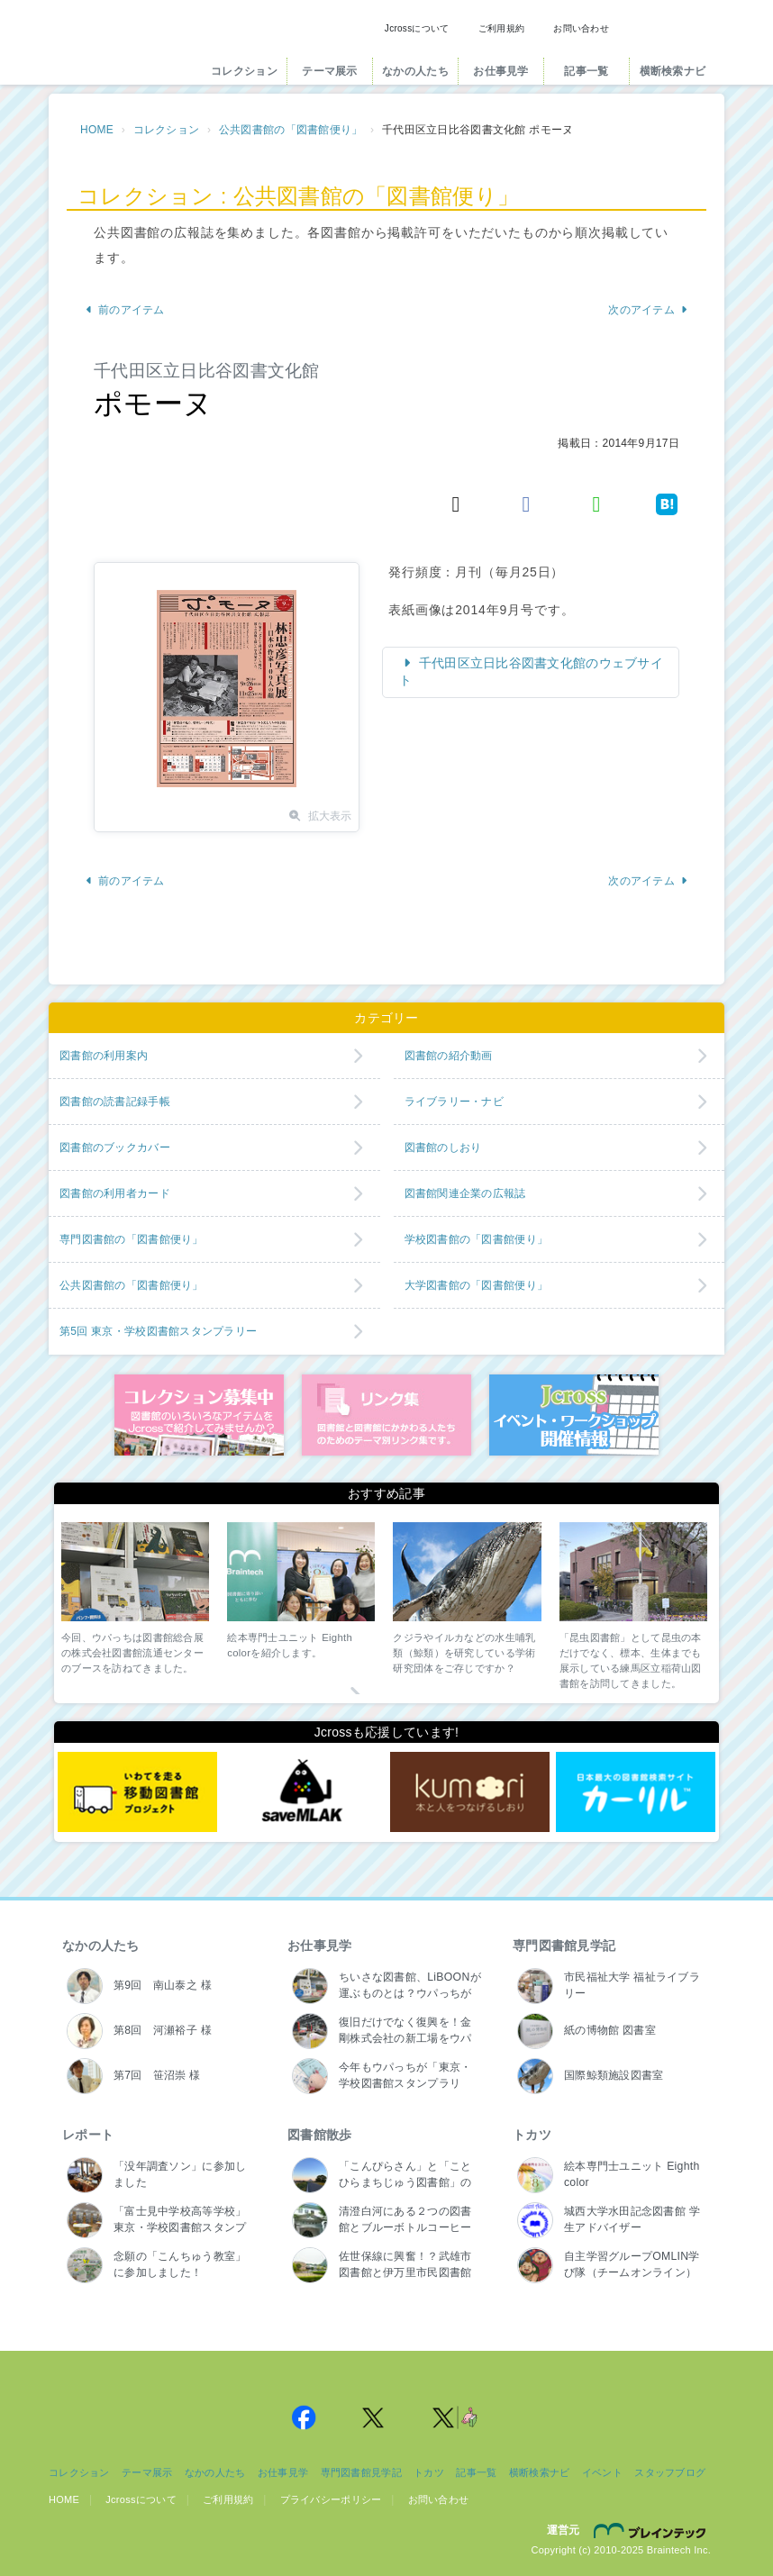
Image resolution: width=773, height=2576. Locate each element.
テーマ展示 (329, 71)
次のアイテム (648, 310)
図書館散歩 (319, 2134)
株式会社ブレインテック (652, 2530)
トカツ (532, 2134)
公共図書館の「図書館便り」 (291, 129)
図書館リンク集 (386, 1415)
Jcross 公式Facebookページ (303, 2417)
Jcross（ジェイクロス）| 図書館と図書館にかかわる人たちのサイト (122, 47)
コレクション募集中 (199, 1415)
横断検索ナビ (673, 71)
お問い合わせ (581, 28)
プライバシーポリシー (331, 2499)
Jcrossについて (417, 28)
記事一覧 (586, 71)
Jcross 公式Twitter (373, 2417)
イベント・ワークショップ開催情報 (574, 1415)
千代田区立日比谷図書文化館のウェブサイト (531, 672)
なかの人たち (415, 71)
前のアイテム (125, 310)
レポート (88, 2134)
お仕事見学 (500, 71)
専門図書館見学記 (564, 1945)
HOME (97, 129)
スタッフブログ (669, 2472)
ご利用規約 (501, 28)
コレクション (244, 71)
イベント (602, 2472)
